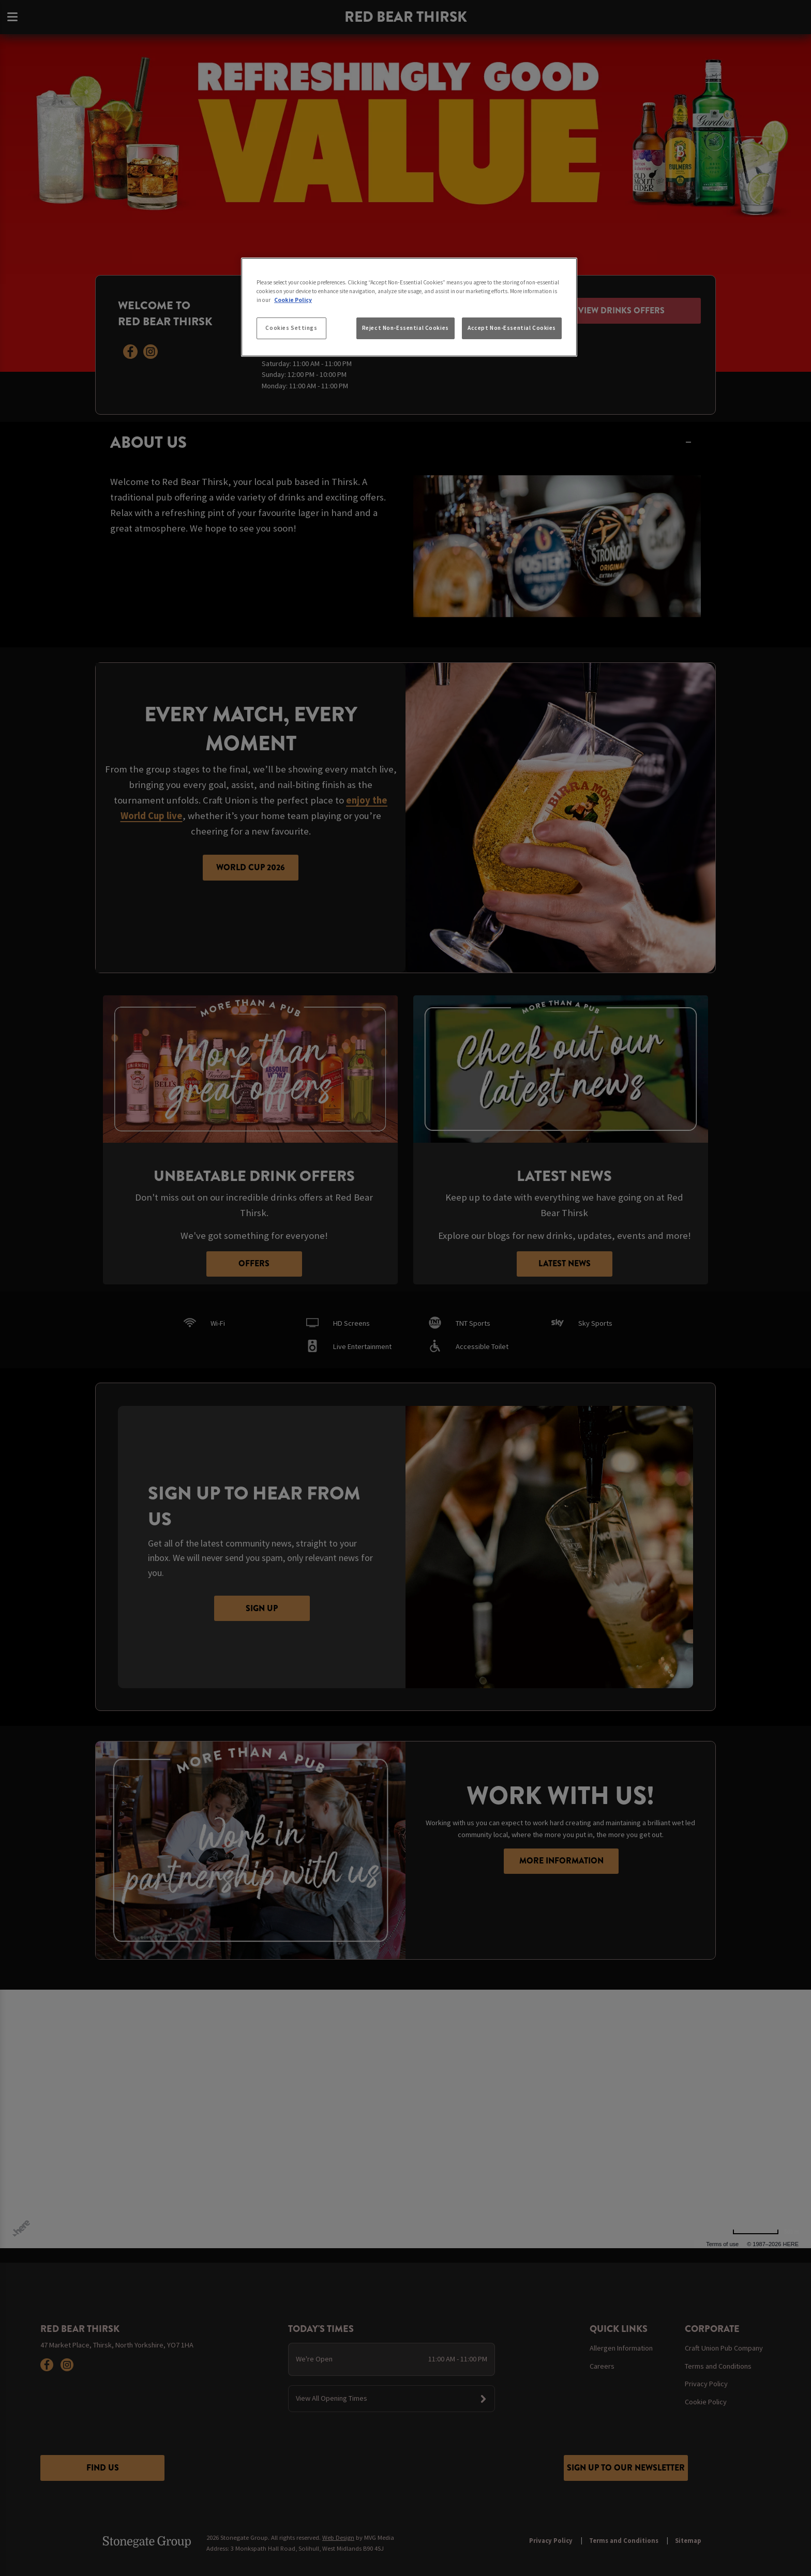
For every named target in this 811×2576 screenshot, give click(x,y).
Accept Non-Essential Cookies (512, 327)
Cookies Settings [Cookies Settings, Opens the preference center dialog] (291, 327)
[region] (409, 307)
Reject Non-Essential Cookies (405, 327)
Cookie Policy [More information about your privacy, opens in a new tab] (293, 300)
